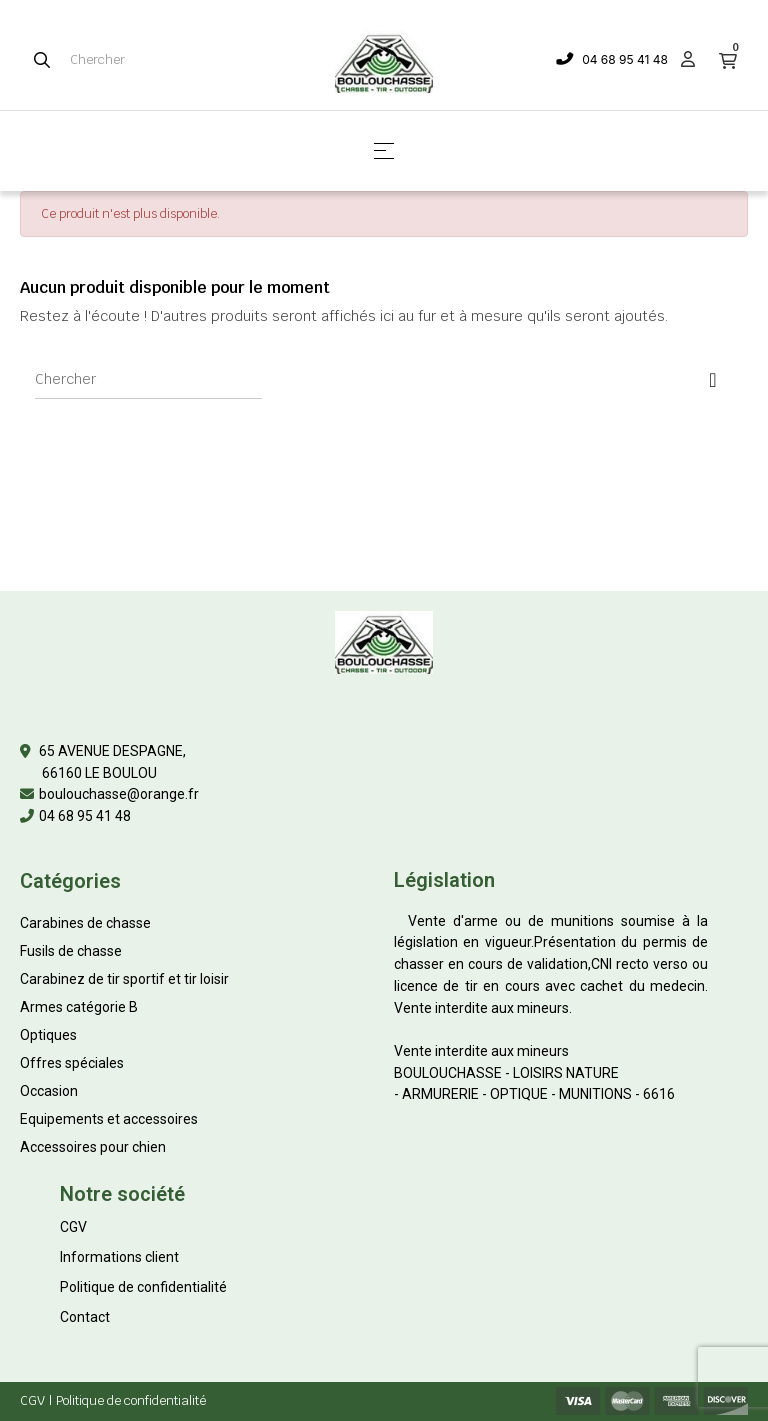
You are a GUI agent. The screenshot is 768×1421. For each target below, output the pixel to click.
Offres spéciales (72, 1063)
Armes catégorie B (79, 1007)
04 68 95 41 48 (625, 59)
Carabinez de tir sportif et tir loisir (124, 979)
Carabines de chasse (85, 923)
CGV (73, 1227)
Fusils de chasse (71, 951)
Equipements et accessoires (109, 1119)
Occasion (49, 1091)
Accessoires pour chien (93, 1147)
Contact (85, 1317)
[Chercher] (148, 379)
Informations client (119, 1257)
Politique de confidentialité (143, 1287)
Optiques (48, 1035)
